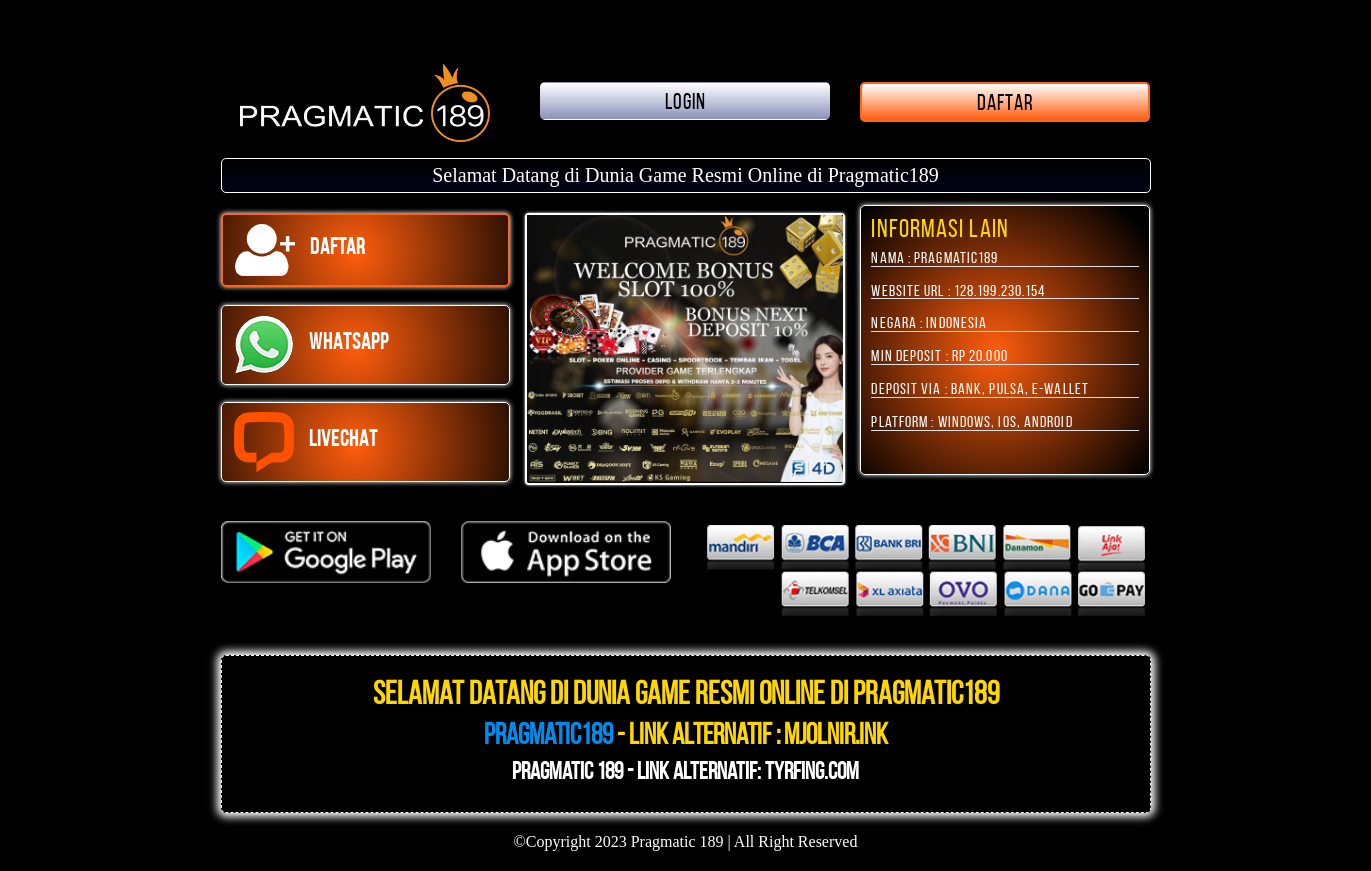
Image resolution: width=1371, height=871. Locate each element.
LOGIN (686, 101)
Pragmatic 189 (677, 841)
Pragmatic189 (548, 734)
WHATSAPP (312, 345)
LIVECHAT (306, 442)
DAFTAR (1005, 102)
